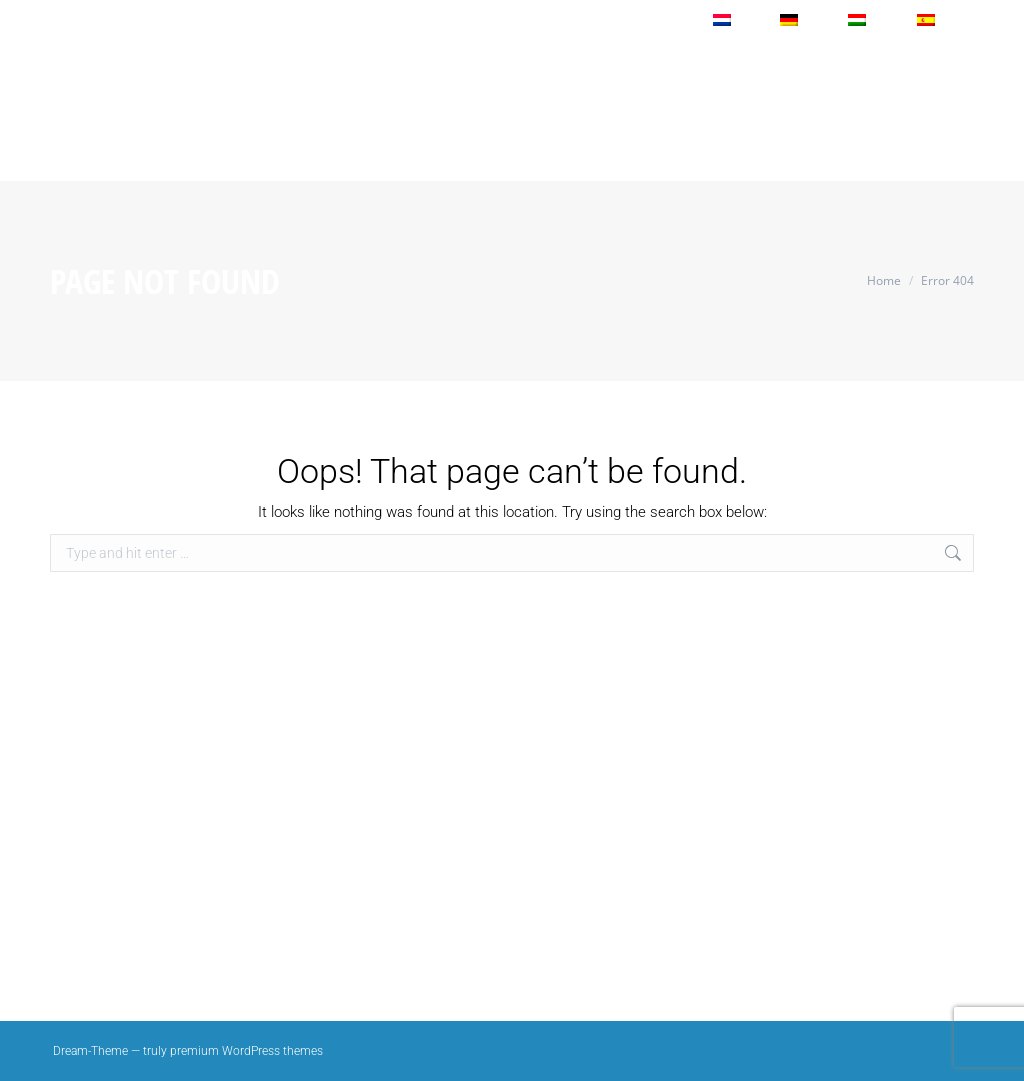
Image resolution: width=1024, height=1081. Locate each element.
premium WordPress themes (246, 1051)
